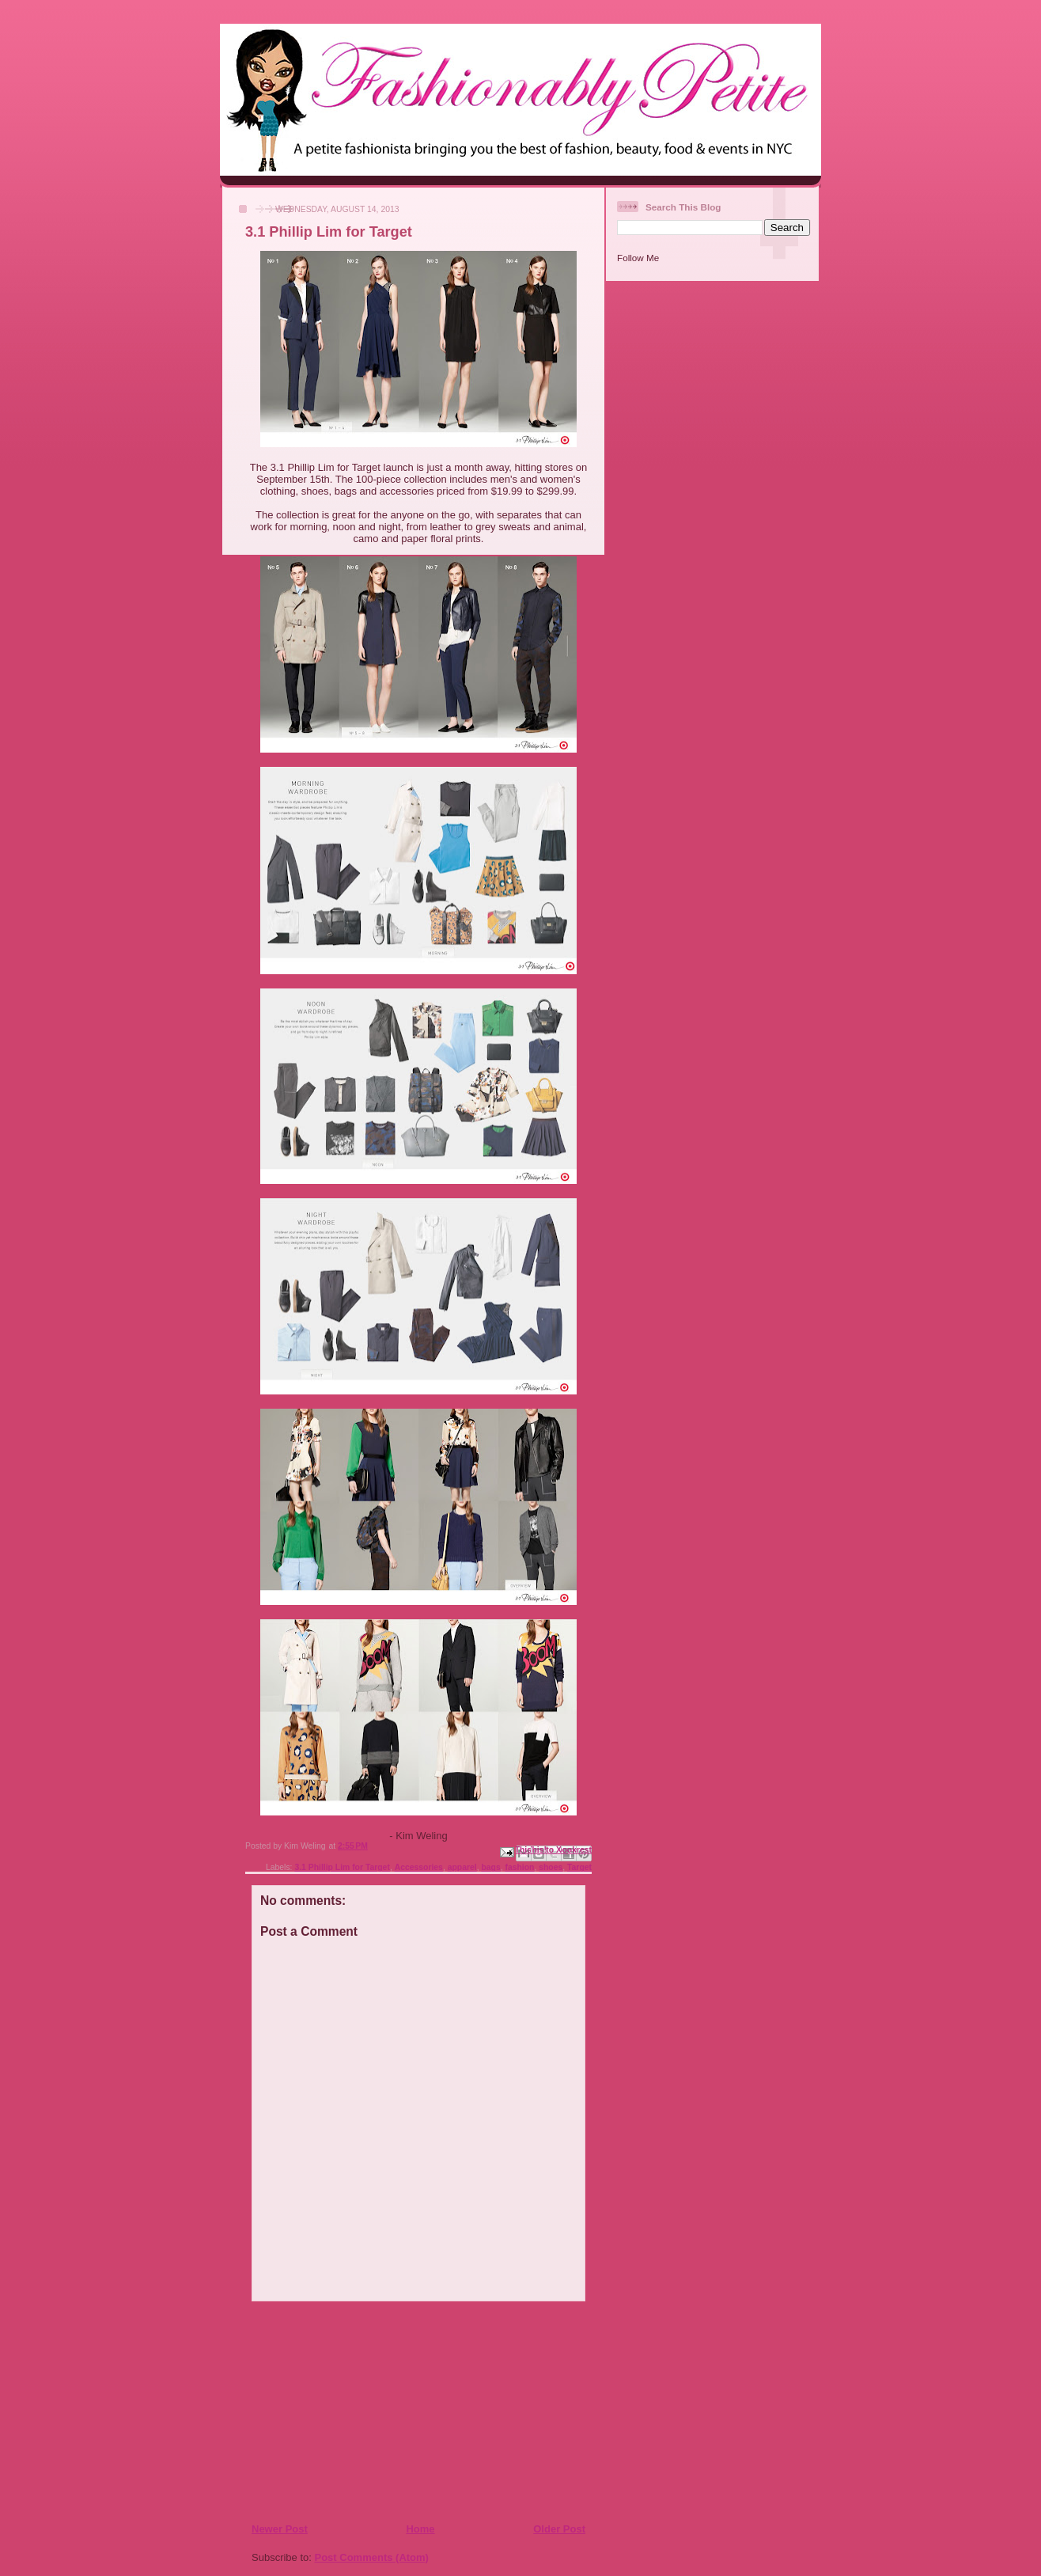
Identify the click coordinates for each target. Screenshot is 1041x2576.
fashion (519, 1867)
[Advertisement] (347, 2411)
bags (490, 1867)
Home (420, 2529)
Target (579, 1867)
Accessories (419, 1867)
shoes (550, 1867)
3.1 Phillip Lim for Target (341, 1867)
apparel (462, 1867)
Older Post (559, 2529)
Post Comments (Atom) (372, 2557)
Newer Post (280, 2529)
